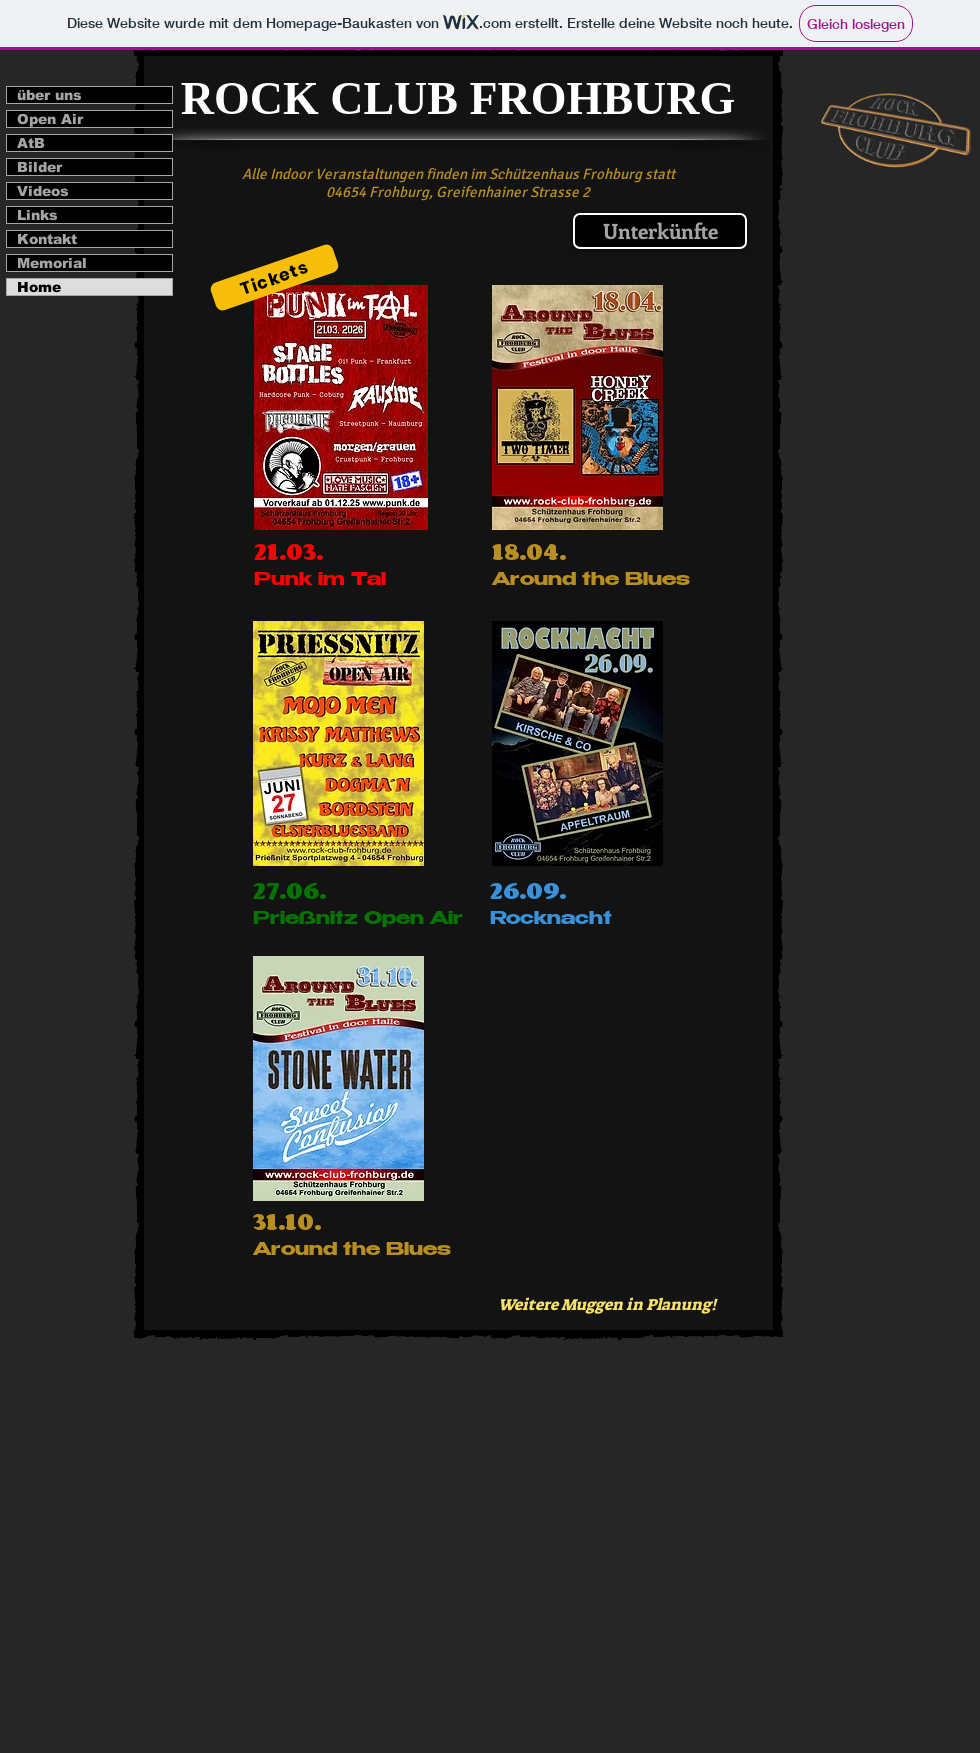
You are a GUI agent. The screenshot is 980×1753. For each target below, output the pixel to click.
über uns (49, 95)
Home (39, 287)
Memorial (52, 263)
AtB (31, 143)
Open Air (50, 119)
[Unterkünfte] (660, 231)
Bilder (39, 167)
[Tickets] (274, 278)
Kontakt (47, 239)
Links (37, 215)
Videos (43, 191)
